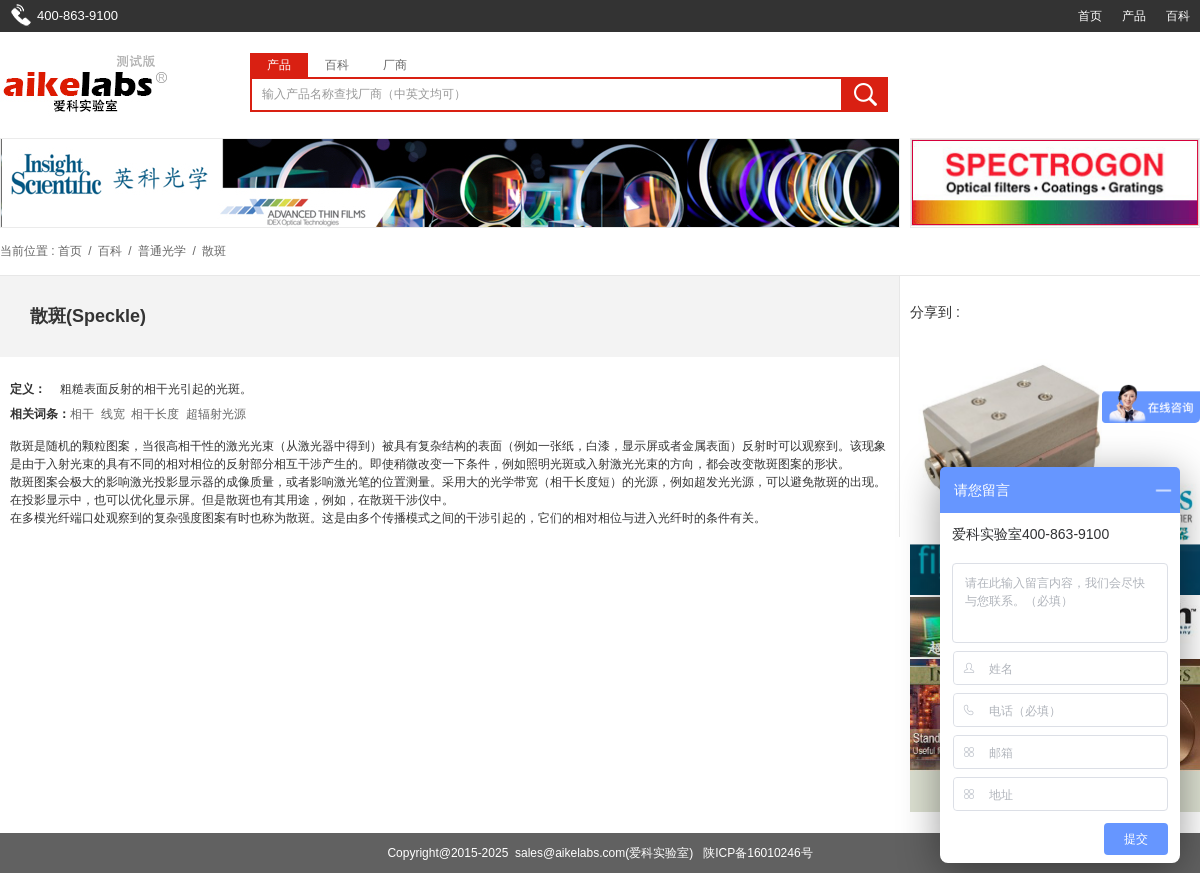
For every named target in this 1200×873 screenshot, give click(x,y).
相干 (82, 414)
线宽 (113, 414)
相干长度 (155, 414)
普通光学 (162, 251)
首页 (1090, 16)
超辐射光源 (216, 414)
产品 (1134, 16)
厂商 (395, 65)
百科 (1178, 16)
